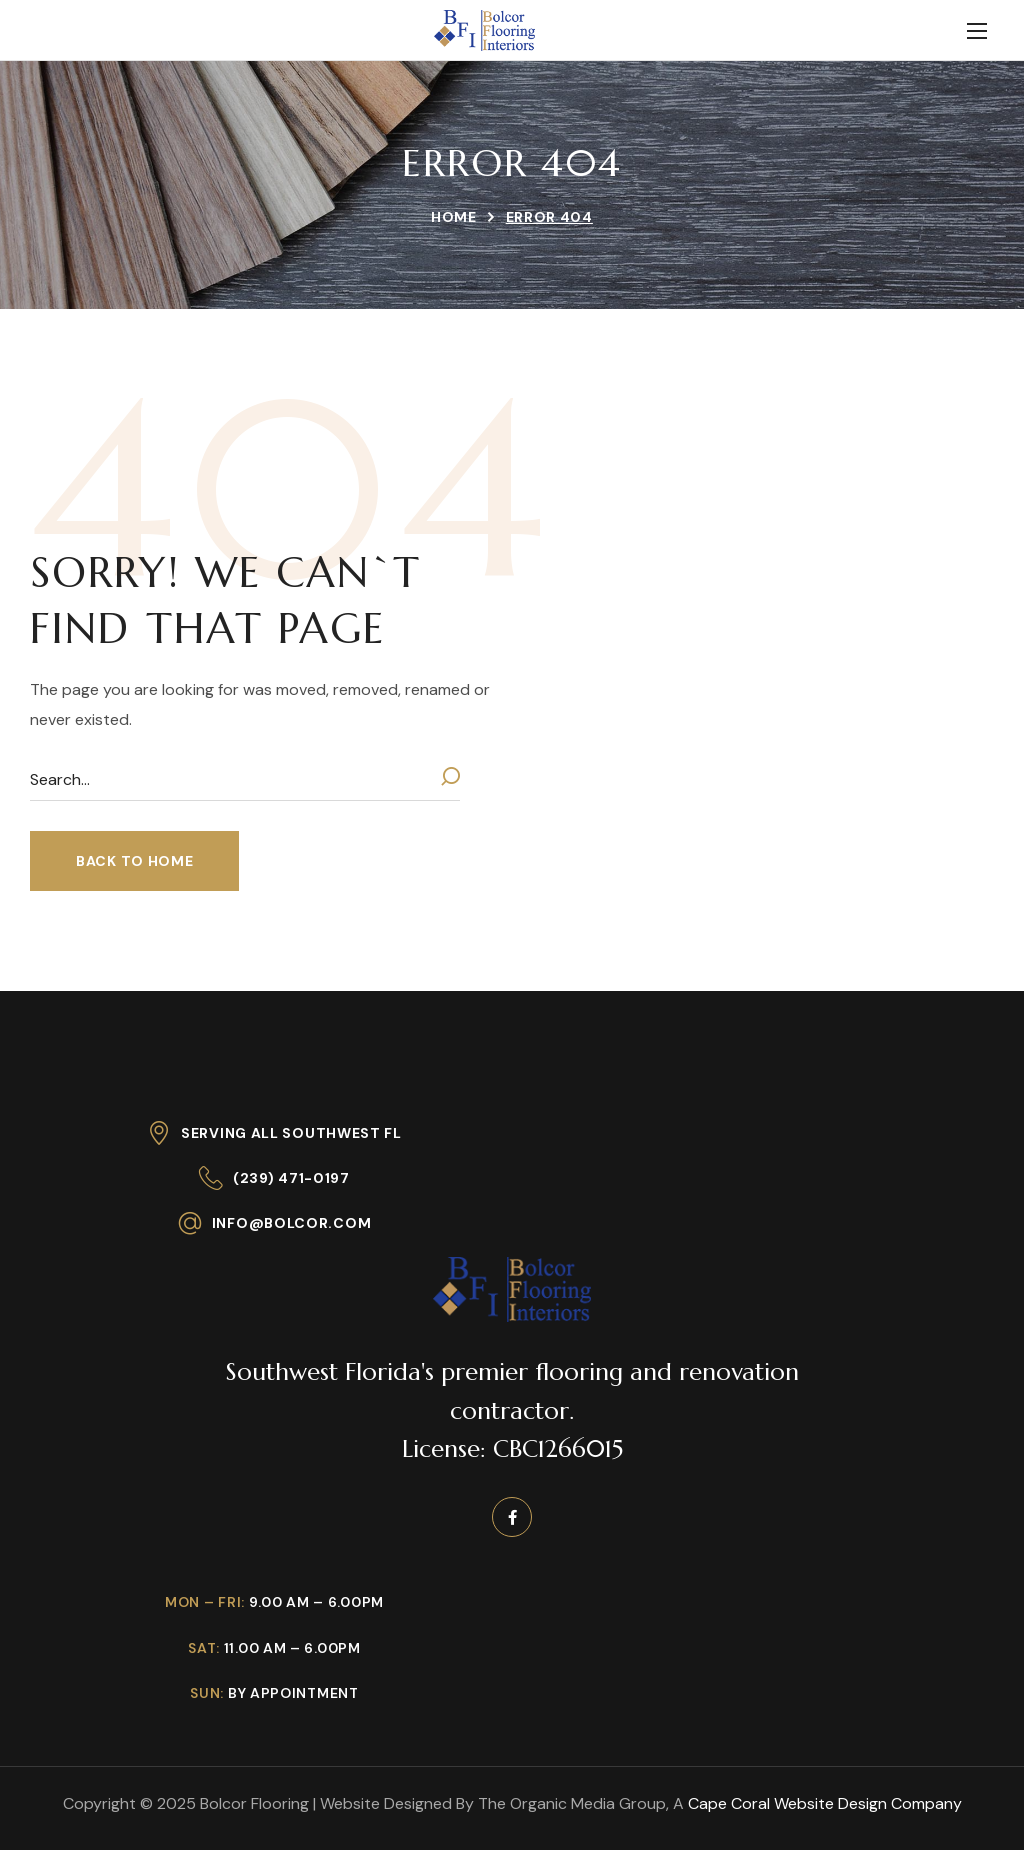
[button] (134, 861)
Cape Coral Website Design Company (825, 1803)
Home (454, 217)
